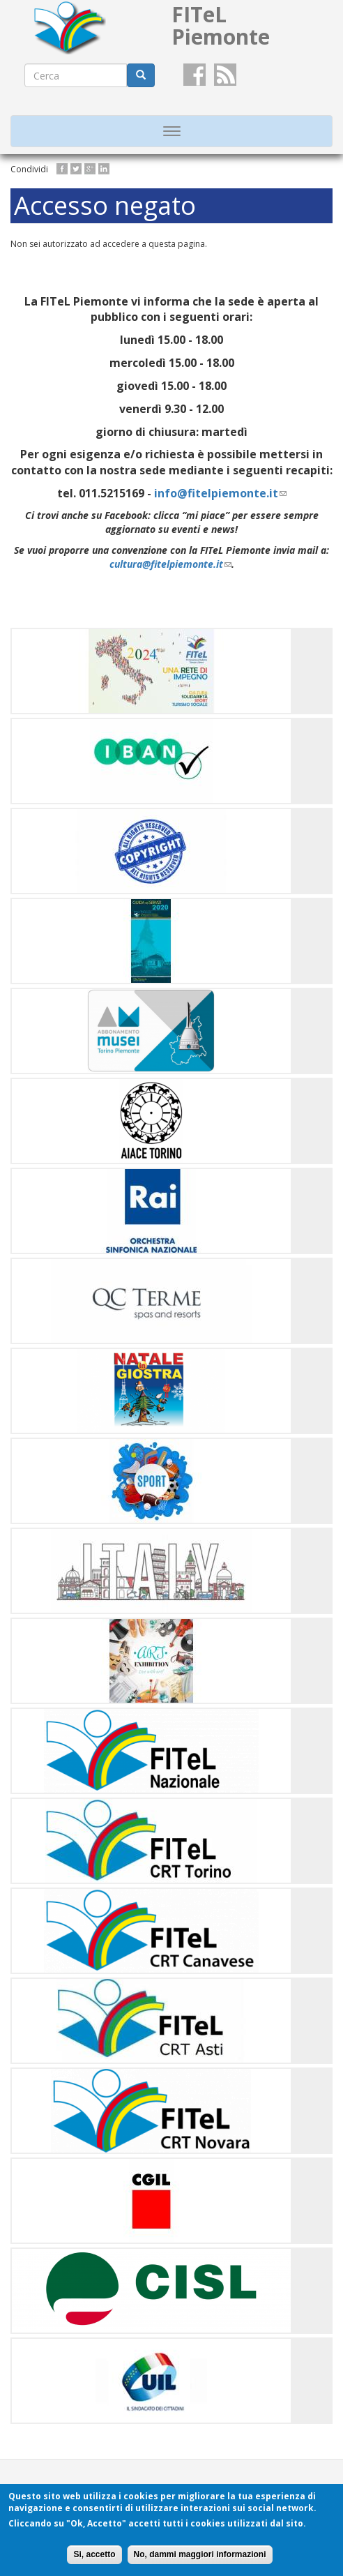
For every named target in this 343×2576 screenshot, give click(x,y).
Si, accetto (94, 2554)
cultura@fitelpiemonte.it (170, 564)
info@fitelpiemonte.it (220, 493)
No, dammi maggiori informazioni (200, 2554)
